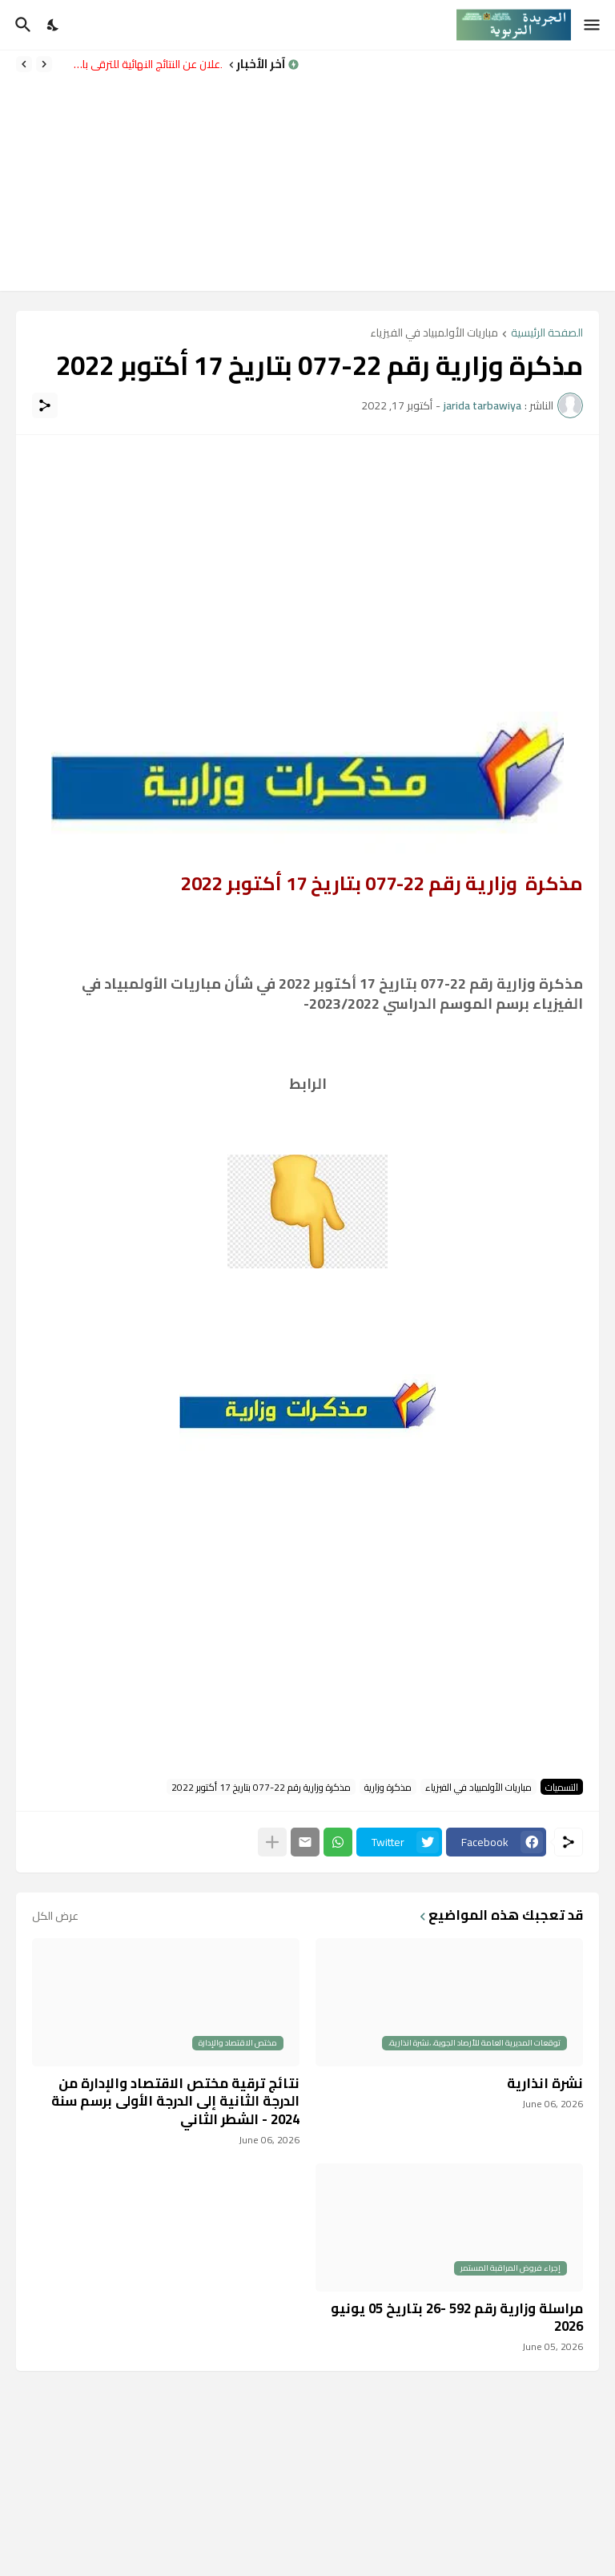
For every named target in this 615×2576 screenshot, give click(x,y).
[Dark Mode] (53, 24)
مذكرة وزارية (388, 1787)
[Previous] (44, 64)
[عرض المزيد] (272, 1842)
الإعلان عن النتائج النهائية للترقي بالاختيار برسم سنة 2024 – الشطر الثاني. (141, 64)
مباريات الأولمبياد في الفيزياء (434, 334)
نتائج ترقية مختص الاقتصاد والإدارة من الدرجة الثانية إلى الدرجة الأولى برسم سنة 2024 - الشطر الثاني (175, 2100)
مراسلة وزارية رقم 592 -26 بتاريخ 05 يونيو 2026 (457, 2317)
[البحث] (21, 24)
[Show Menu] (593, 24)
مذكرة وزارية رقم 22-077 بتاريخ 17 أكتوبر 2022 (261, 1787)
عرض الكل (55, 1915)
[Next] (24, 64)
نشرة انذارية (545, 2083)
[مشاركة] (45, 405)
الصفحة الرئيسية (547, 334)
